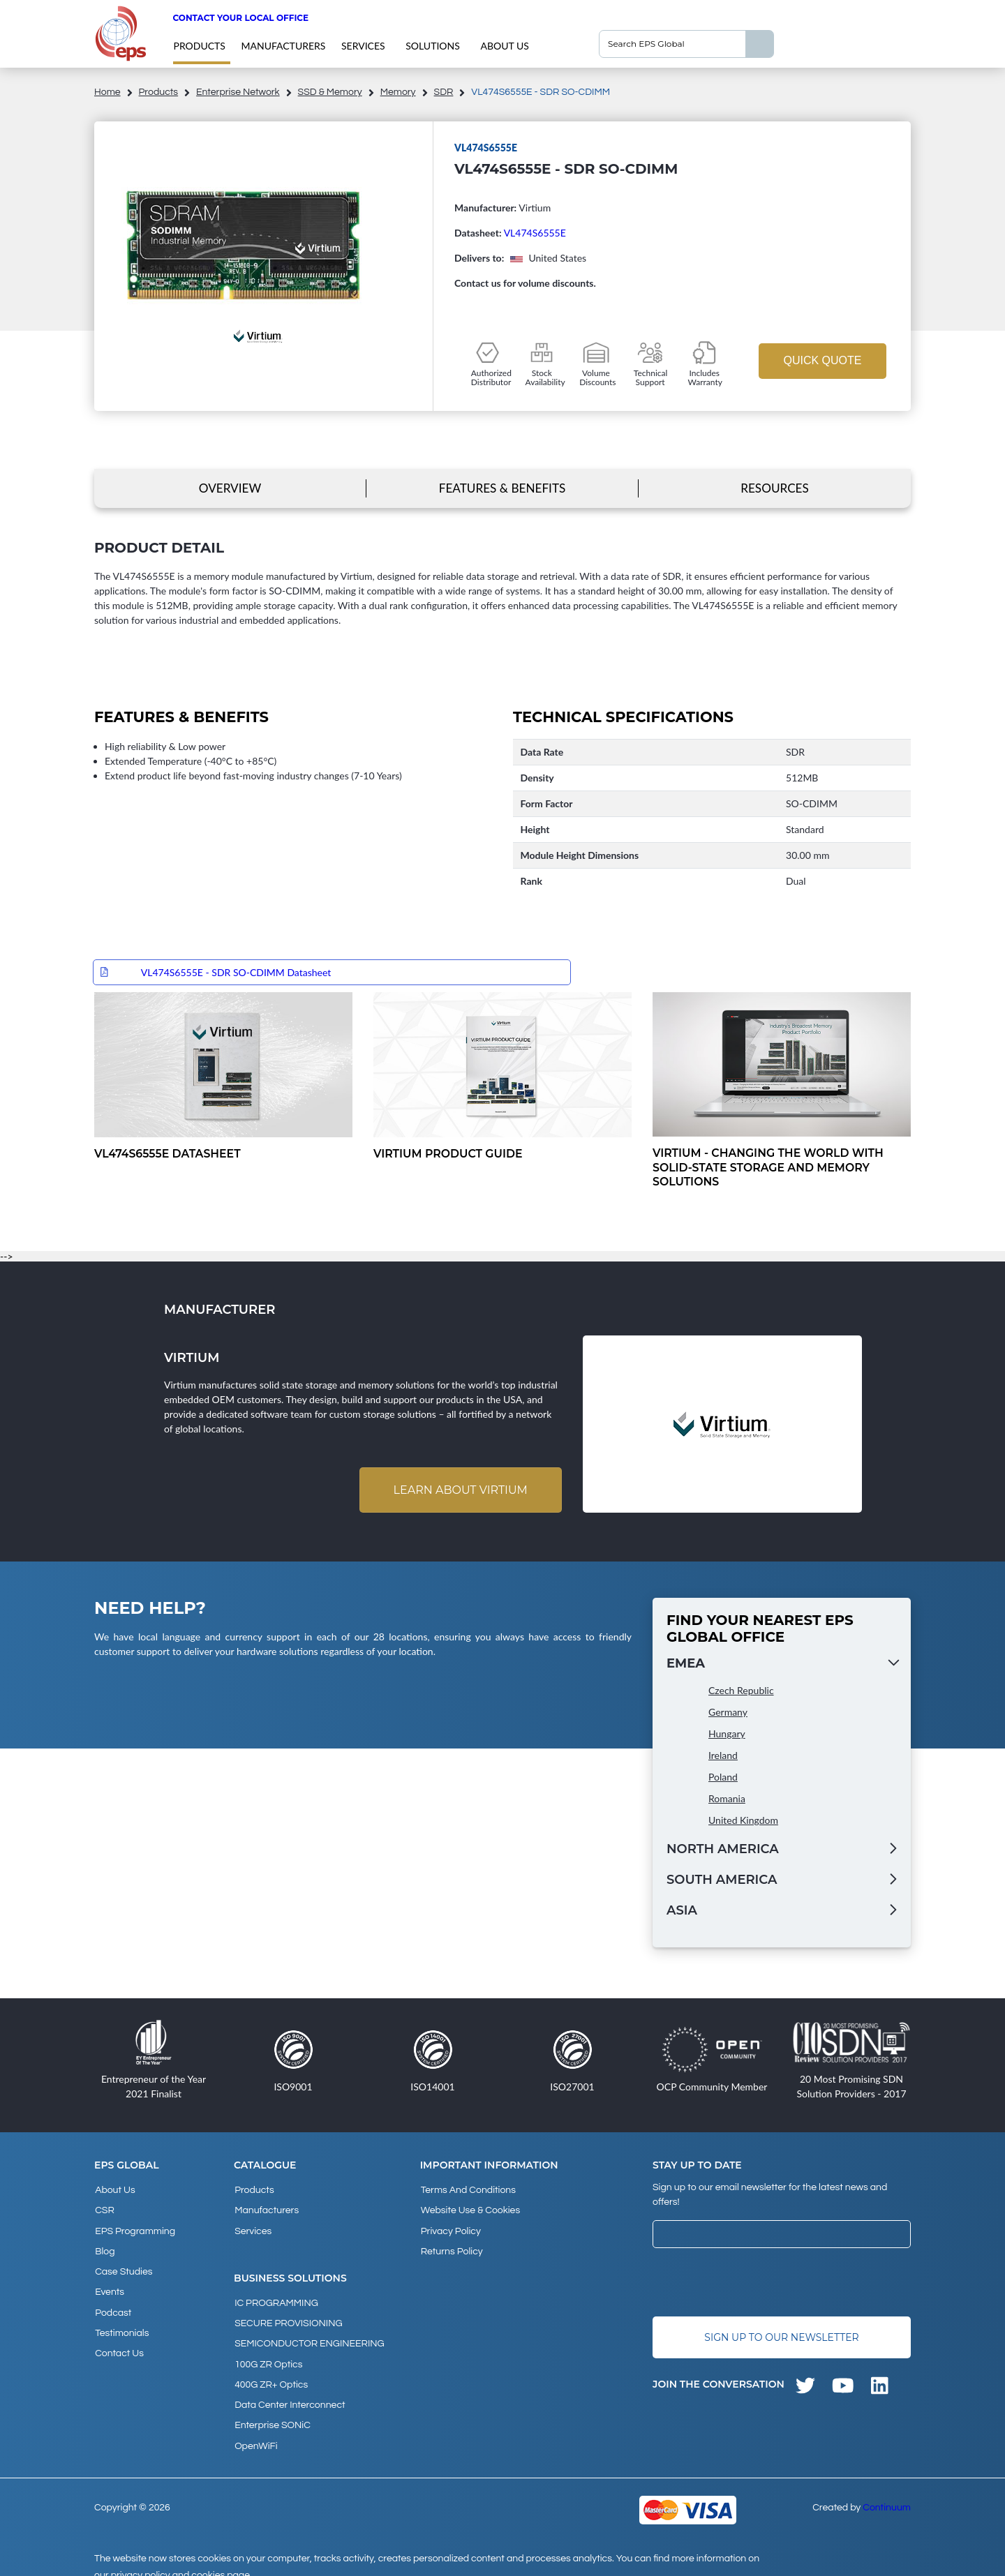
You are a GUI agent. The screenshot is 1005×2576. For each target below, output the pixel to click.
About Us (504, 46)
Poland (723, 1778)
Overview (230, 488)
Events (109, 2285)
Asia (682, 1911)
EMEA (686, 1664)
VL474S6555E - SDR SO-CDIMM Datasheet (236, 972)
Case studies (122, 2266)
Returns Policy (451, 2247)
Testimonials (121, 2323)
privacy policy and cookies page (180, 2559)
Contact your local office (240, 18)
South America (722, 1881)
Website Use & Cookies (469, 2210)
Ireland (723, 1756)
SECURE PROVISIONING (287, 2318)
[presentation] (759, 2283)
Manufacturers (283, 46)
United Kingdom (743, 1821)
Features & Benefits (502, 488)
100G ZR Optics (268, 2355)
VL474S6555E (535, 233)
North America (723, 1850)
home (107, 92)
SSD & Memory (330, 92)
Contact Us (118, 2341)
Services (363, 46)
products (199, 46)
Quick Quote (822, 360)
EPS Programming (134, 2228)
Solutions (432, 46)
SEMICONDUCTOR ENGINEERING (309, 2337)
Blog (104, 2247)
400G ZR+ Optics (270, 2374)
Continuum (887, 2491)
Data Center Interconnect (289, 2393)
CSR (104, 2210)
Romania (726, 1800)
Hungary (726, 1735)
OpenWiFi (255, 2431)
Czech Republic (741, 1692)
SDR (444, 92)
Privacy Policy (450, 2228)
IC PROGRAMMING (276, 2299)
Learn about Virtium (459, 1490)
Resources (775, 488)
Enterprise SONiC (272, 2412)
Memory (398, 92)
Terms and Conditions (467, 2191)
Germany (727, 1713)
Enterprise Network (238, 92)
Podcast (112, 2304)
